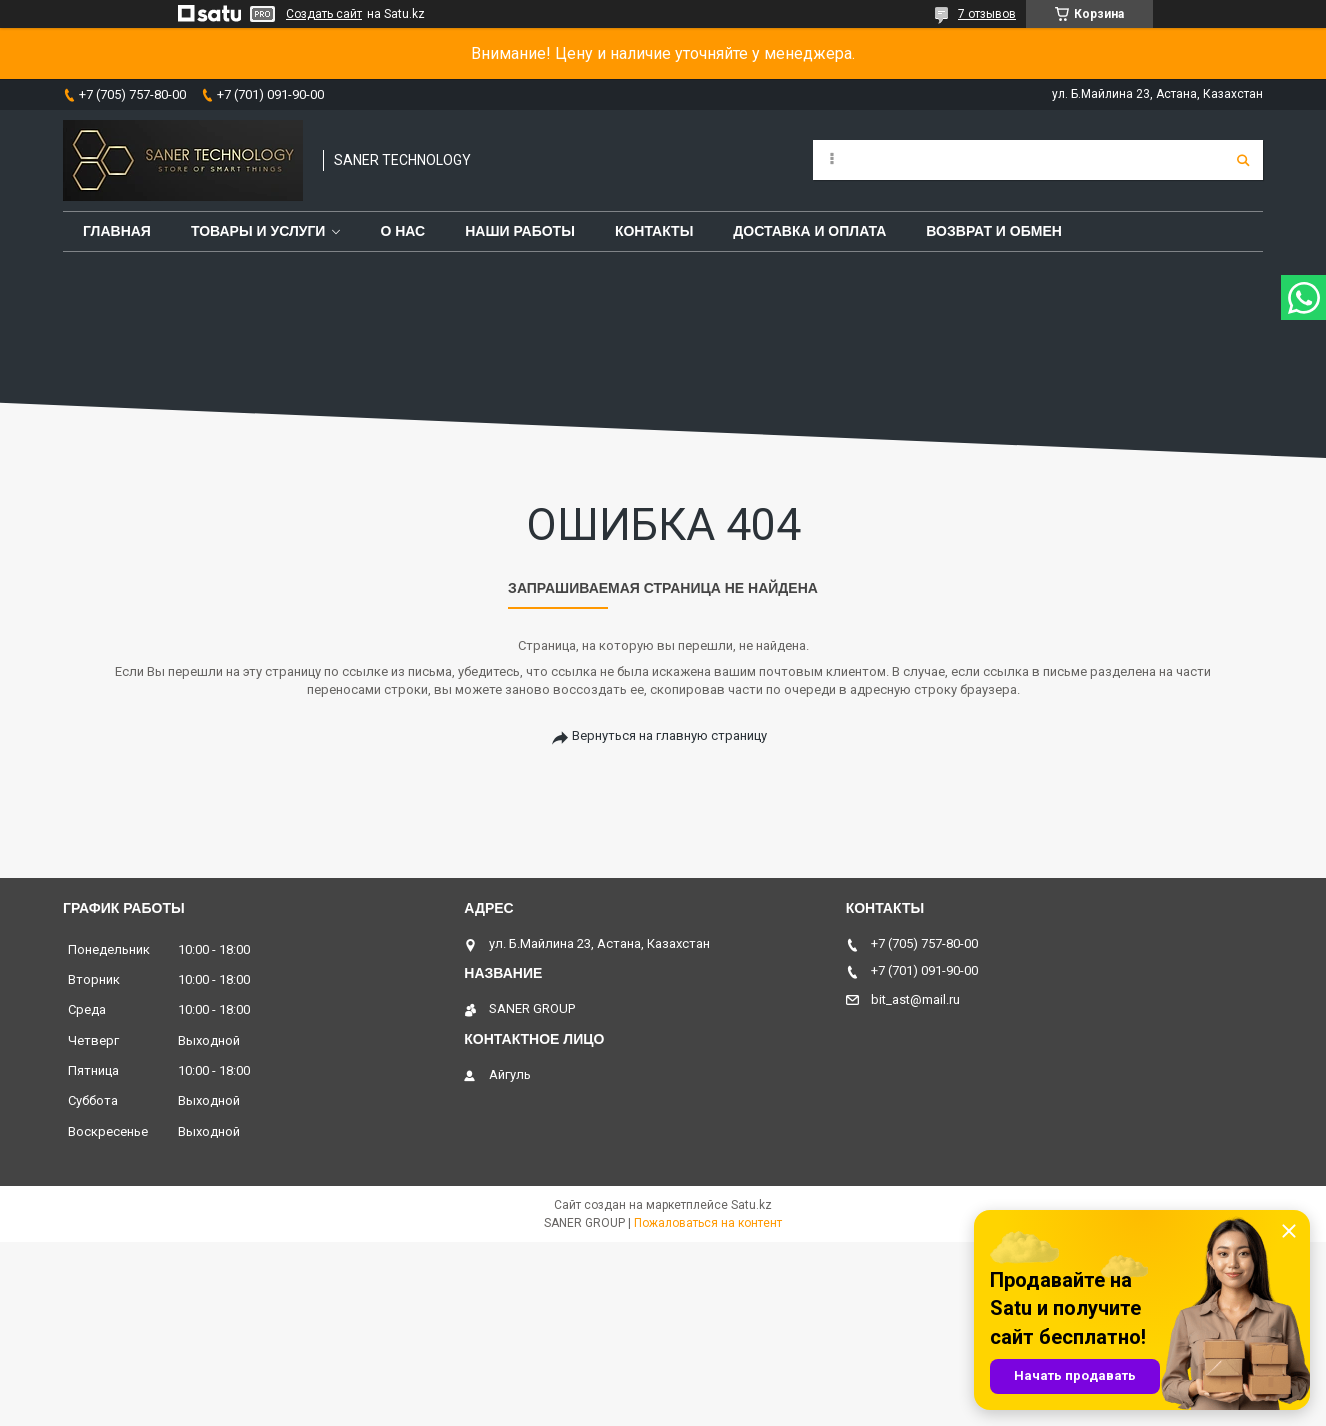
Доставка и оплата (809, 231)
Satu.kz (751, 1205)
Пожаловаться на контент (708, 1223)
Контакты (654, 231)
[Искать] (1243, 160)
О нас (402, 231)
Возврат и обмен (994, 231)
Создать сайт (324, 14)
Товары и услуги (258, 231)
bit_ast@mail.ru (915, 999)
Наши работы (520, 231)
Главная (117, 231)
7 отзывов (987, 14)
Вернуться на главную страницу (669, 735)
